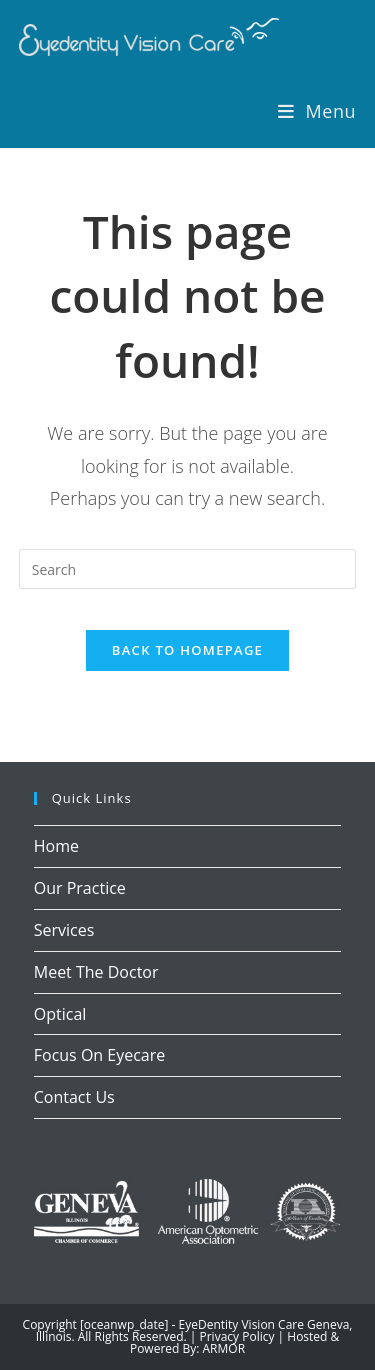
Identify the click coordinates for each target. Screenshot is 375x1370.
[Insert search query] (188, 569)
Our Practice (80, 888)
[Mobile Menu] (317, 111)
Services (64, 930)
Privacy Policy (237, 1336)
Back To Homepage (187, 650)
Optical (60, 1014)
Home (56, 846)
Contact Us (74, 1097)
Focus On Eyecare (100, 1055)
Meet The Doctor (96, 972)
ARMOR (224, 1348)
